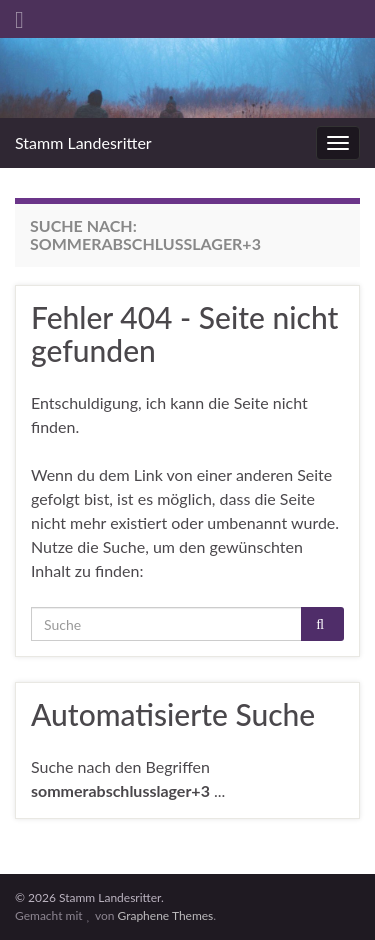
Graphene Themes (165, 915)
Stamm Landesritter (83, 142)
